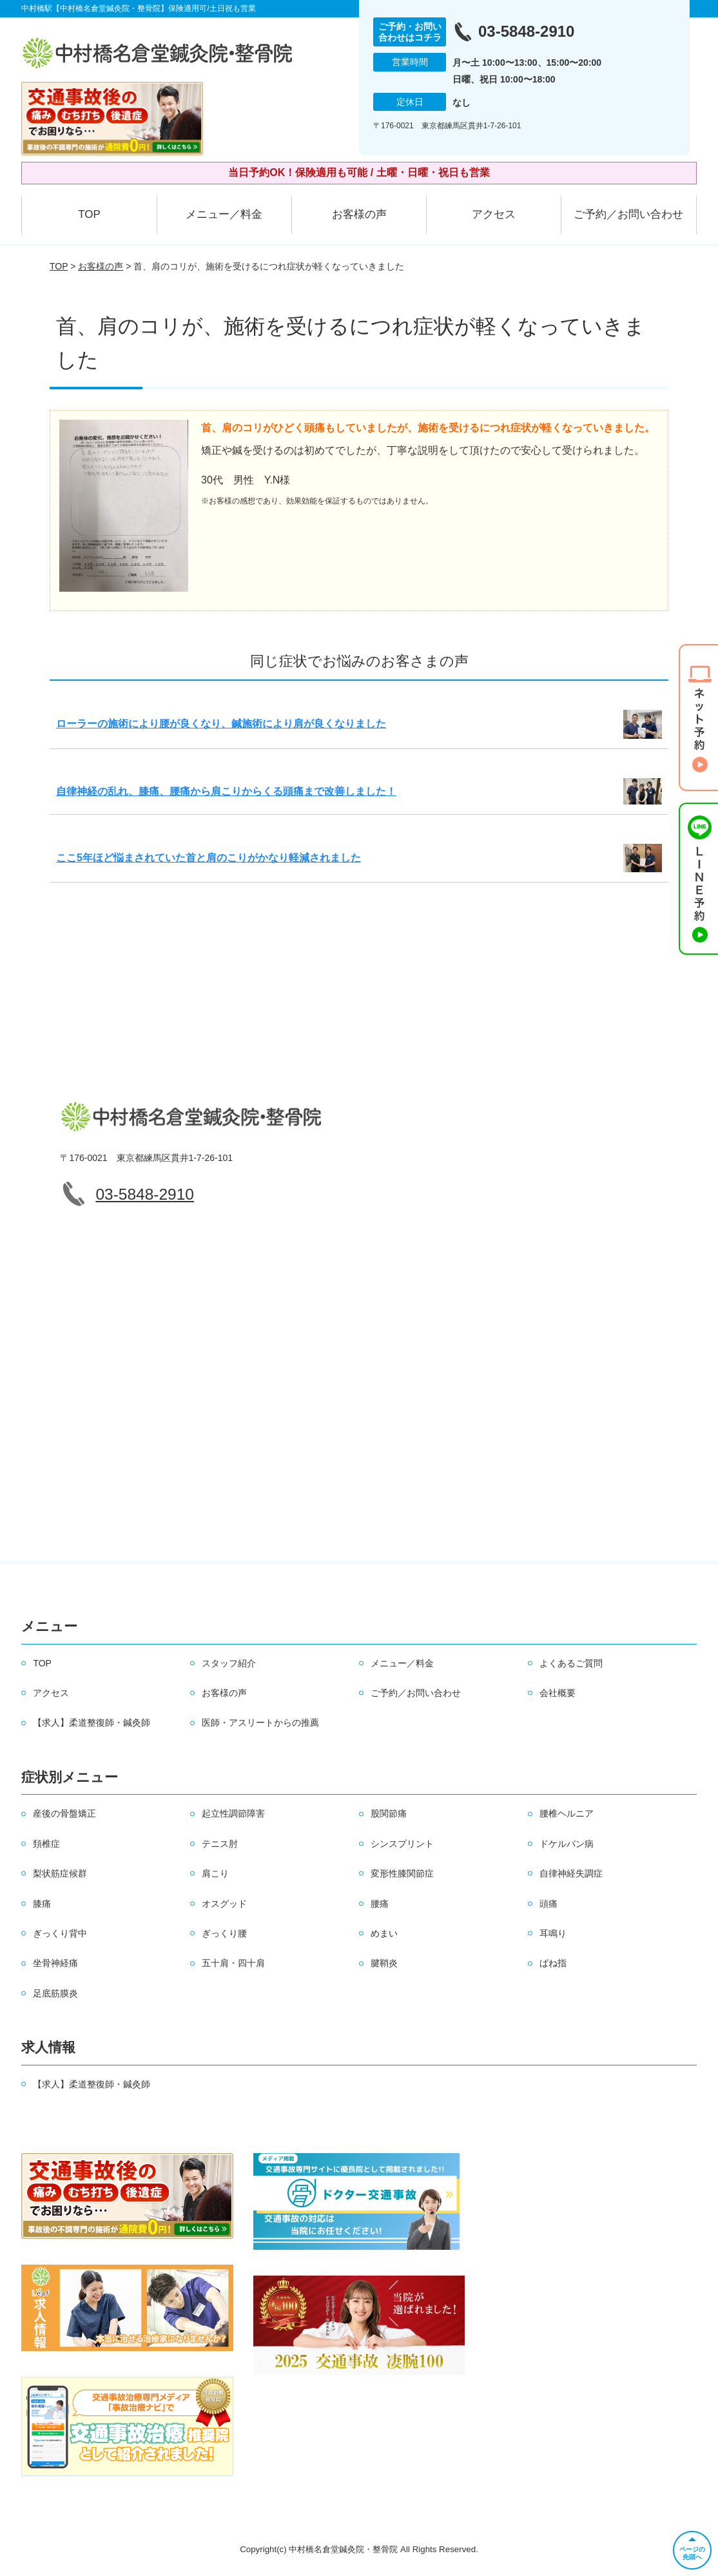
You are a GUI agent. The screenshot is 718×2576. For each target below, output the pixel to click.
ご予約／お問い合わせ (628, 214)
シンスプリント (402, 1844)
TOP (89, 214)
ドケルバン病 (566, 1844)
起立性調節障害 (233, 1813)
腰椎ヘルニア (566, 1813)
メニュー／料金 (224, 214)
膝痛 (42, 1903)
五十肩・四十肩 (233, 1963)
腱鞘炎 (384, 1963)
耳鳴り (553, 1933)
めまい (384, 1933)
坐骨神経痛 (55, 1963)
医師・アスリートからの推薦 (260, 1722)
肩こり (215, 1873)
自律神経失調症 (571, 1873)
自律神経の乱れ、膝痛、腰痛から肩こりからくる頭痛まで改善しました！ (226, 791)
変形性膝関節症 (402, 1873)
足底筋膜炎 (55, 1993)
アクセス (494, 214)
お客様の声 (359, 214)
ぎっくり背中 (60, 1933)
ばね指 (553, 1963)
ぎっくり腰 (224, 1933)
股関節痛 (389, 1813)
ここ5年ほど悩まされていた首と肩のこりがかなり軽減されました (208, 857)
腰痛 (380, 1903)
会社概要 (557, 1693)
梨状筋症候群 (60, 1873)
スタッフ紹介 (229, 1663)
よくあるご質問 (571, 1663)
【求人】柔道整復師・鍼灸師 (91, 1722)
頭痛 (548, 1903)
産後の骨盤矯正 (64, 1813)
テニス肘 (220, 1844)
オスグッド (224, 1903)
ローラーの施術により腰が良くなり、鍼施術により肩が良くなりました (221, 723)
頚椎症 (46, 1844)
